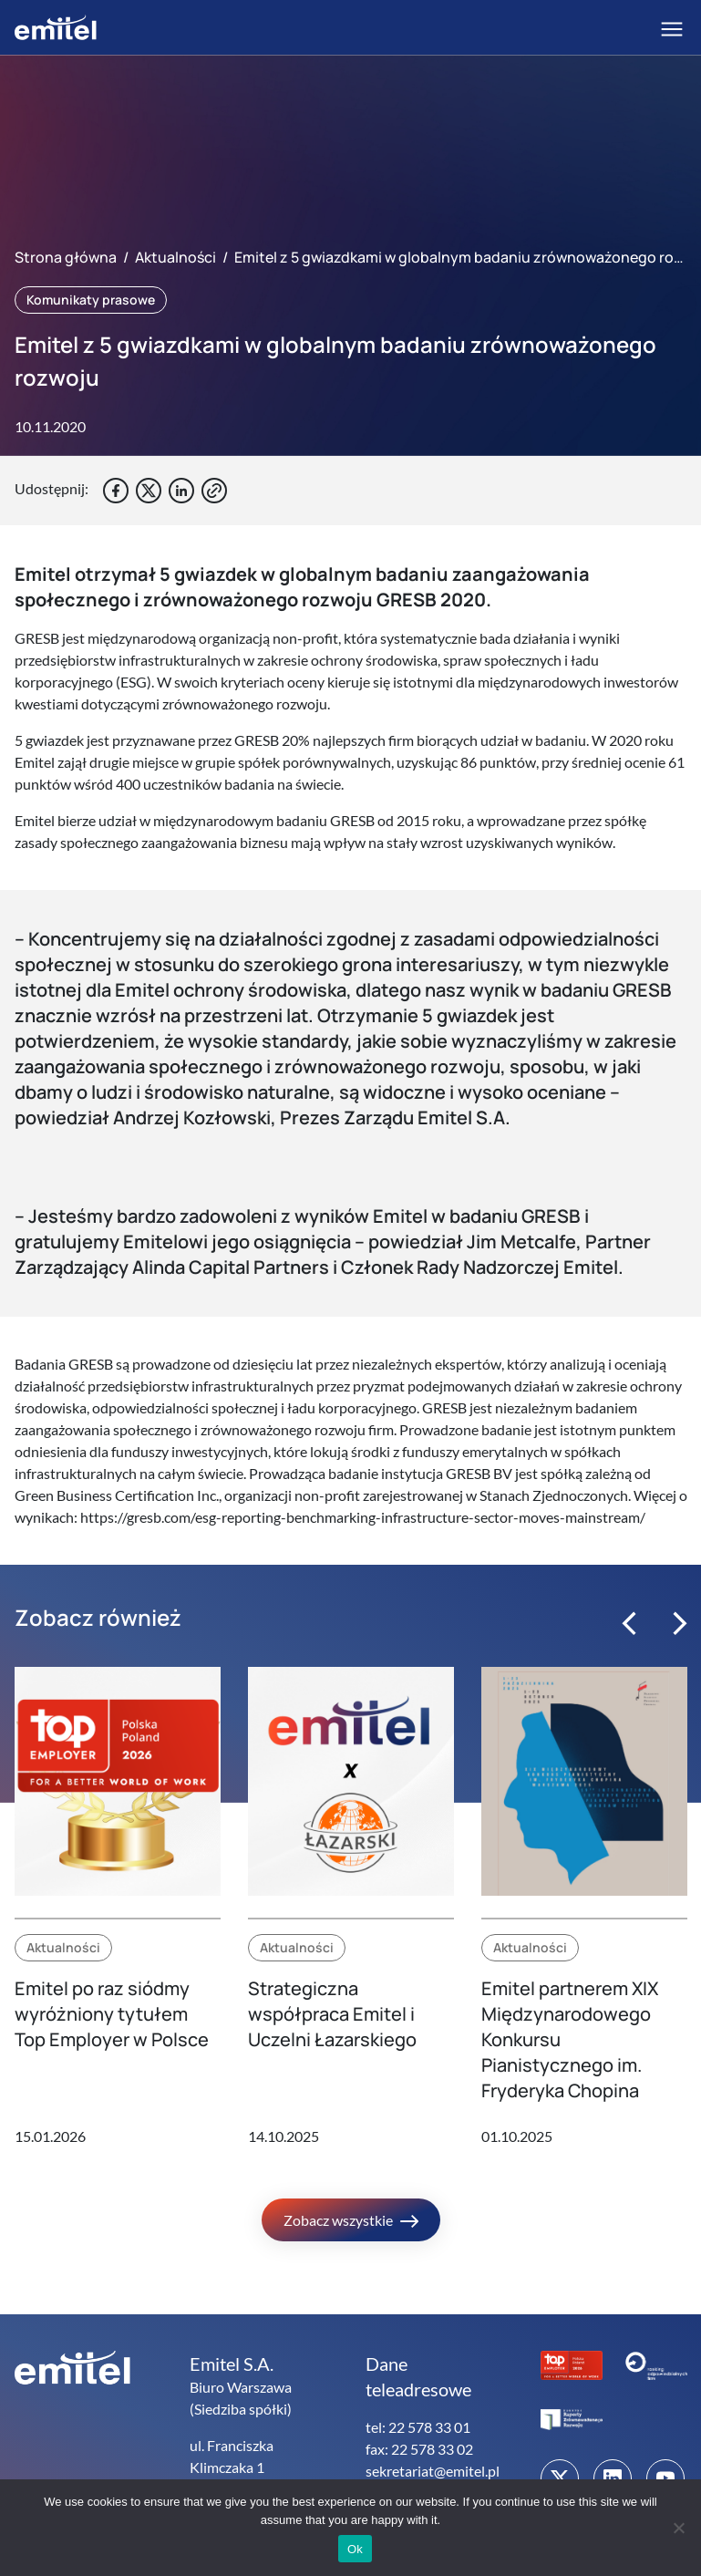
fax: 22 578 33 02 (419, 2448)
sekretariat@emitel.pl (433, 2470)
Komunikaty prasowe (90, 299)
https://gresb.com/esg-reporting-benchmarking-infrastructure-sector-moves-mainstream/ (361, 1517)
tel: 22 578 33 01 (418, 2427)
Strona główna (66, 257)
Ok (355, 2549)
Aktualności (175, 257)
